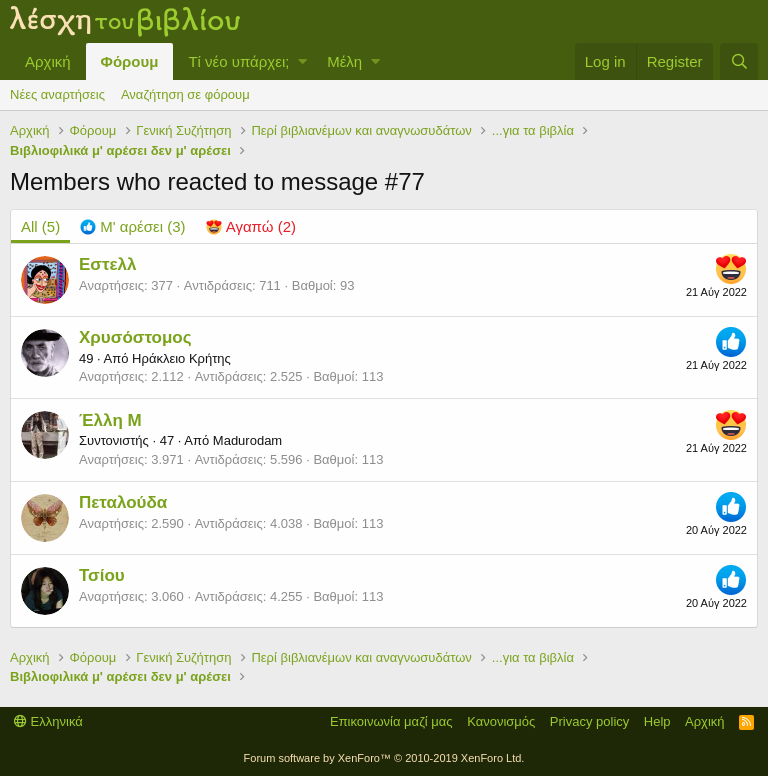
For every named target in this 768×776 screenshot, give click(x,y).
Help (657, 721)
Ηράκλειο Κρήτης (181, 358)
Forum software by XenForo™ (384, 758)
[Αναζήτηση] (739, 61)
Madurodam (247, 440)
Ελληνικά (48, 721)
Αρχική (48, 61)
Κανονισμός (501, 721)
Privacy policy (589, 721)
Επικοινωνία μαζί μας (391, 721)
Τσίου (102, 575)
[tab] (132, 226)
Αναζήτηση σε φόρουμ (185, 94)
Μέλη (344, 61)
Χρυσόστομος (135, 337)
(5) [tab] (40, 226)
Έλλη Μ (110, 420)
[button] (302, 61)
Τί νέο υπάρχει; (238, 61)
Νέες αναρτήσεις (57, 94)
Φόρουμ (130, 61)
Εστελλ (108, 264)
